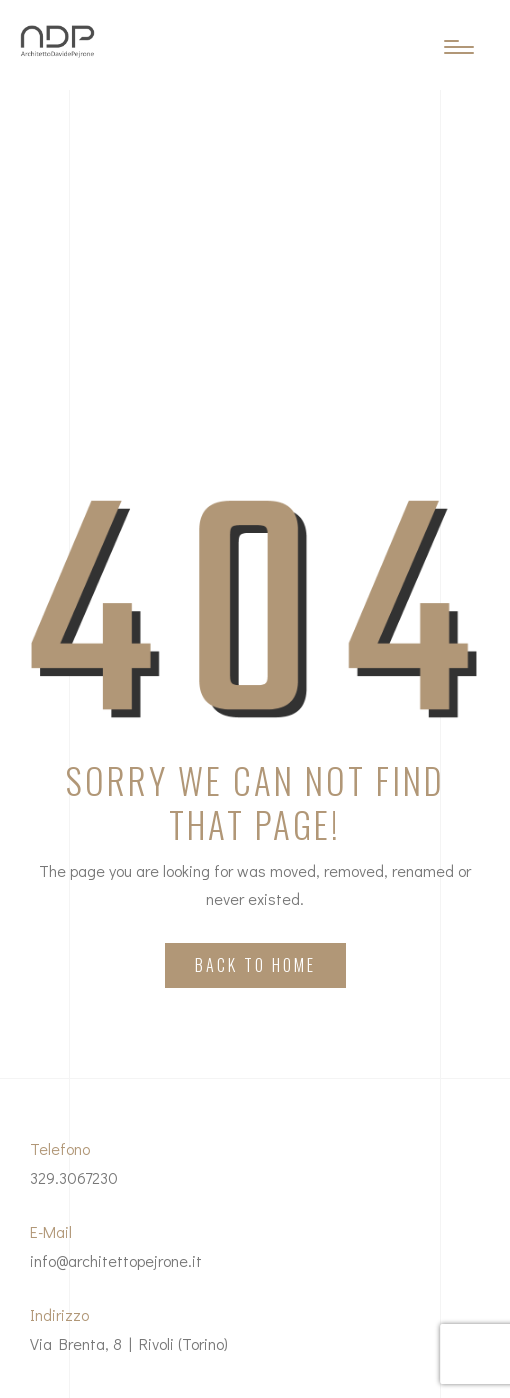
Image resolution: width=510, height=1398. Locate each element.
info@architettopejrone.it (116, 1260)
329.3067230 (74, 1177)
